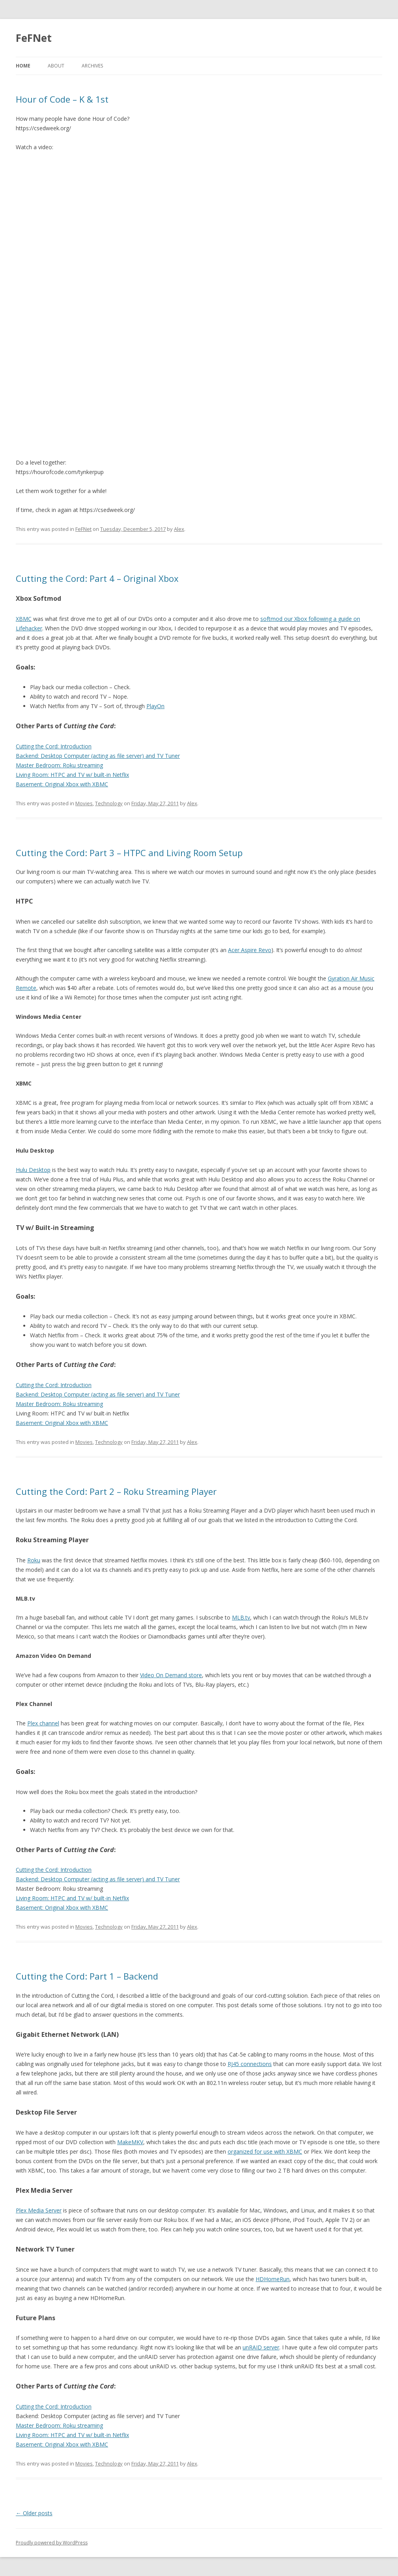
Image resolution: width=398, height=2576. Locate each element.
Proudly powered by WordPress (52, 2542)
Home (23, 65)
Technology (109, 803)
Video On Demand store (171, 1675)
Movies (84, 803)
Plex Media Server (39, 2210)
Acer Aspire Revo (249, 950)
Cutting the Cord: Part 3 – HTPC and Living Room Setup (129, 853)
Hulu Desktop (33, 1170)
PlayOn (155, 706)
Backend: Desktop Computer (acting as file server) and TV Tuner (98, 755)
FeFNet (34, 38)
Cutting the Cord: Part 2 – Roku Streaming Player (116, 1491)
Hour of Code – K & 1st (62, 99)
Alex (179, 528)
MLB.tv (241, 1617)
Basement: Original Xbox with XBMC (62, 784)
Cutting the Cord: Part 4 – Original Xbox (97, 578)
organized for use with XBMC (265, 2151)
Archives (92, 65)
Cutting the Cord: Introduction (54, 746)
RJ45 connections (250, 2064)
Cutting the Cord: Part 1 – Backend (87, 1976)
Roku (33, 1560)
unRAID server (261, 2347)
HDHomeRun (273, 2279)
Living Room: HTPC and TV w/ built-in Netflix (72, 774)
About (56, 65)
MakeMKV (130, 2142)
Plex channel (43, 1723)
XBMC (24, 618)
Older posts (34, 2513)
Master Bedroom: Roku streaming (59, 765)
